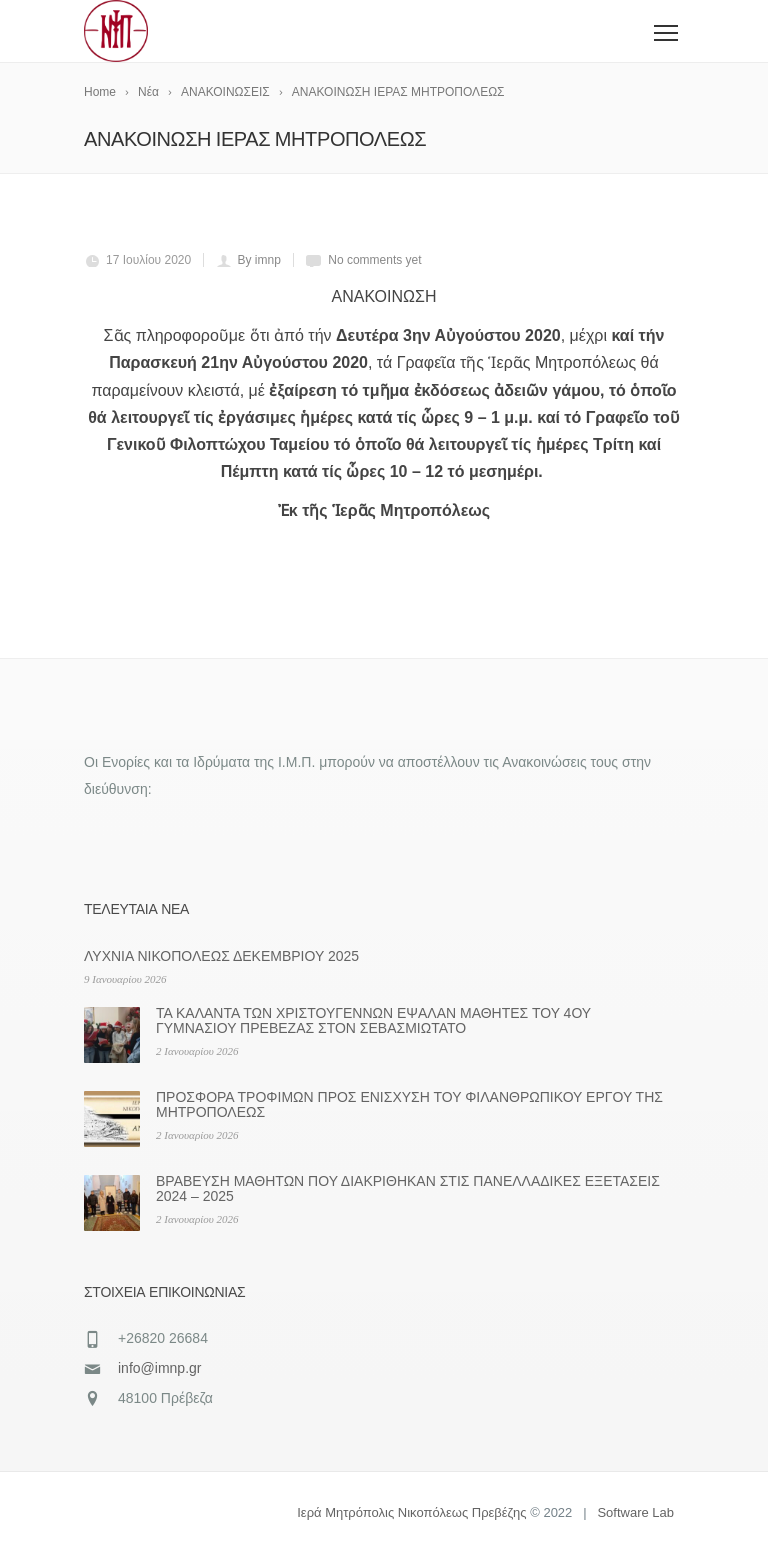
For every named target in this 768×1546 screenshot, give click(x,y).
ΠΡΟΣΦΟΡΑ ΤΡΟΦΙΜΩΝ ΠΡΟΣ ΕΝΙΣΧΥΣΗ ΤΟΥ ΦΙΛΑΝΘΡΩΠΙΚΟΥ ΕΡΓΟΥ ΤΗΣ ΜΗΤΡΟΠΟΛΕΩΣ (409, 1104)
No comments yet (374, 260)
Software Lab (635, 1512)
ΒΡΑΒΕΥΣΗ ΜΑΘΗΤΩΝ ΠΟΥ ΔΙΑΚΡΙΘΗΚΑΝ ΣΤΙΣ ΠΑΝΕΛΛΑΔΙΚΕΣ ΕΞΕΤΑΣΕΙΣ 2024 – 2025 (408, 1188)
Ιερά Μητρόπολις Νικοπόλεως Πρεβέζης (411, 1512)
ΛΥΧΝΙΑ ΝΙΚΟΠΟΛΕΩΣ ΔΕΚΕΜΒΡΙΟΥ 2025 (221, 956)
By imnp (259, 260)
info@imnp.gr (159, 1368)
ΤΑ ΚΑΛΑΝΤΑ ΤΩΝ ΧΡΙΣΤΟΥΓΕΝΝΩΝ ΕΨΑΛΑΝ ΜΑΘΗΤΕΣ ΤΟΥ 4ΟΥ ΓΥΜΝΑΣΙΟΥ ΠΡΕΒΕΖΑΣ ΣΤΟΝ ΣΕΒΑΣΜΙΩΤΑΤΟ (373, 1020)
